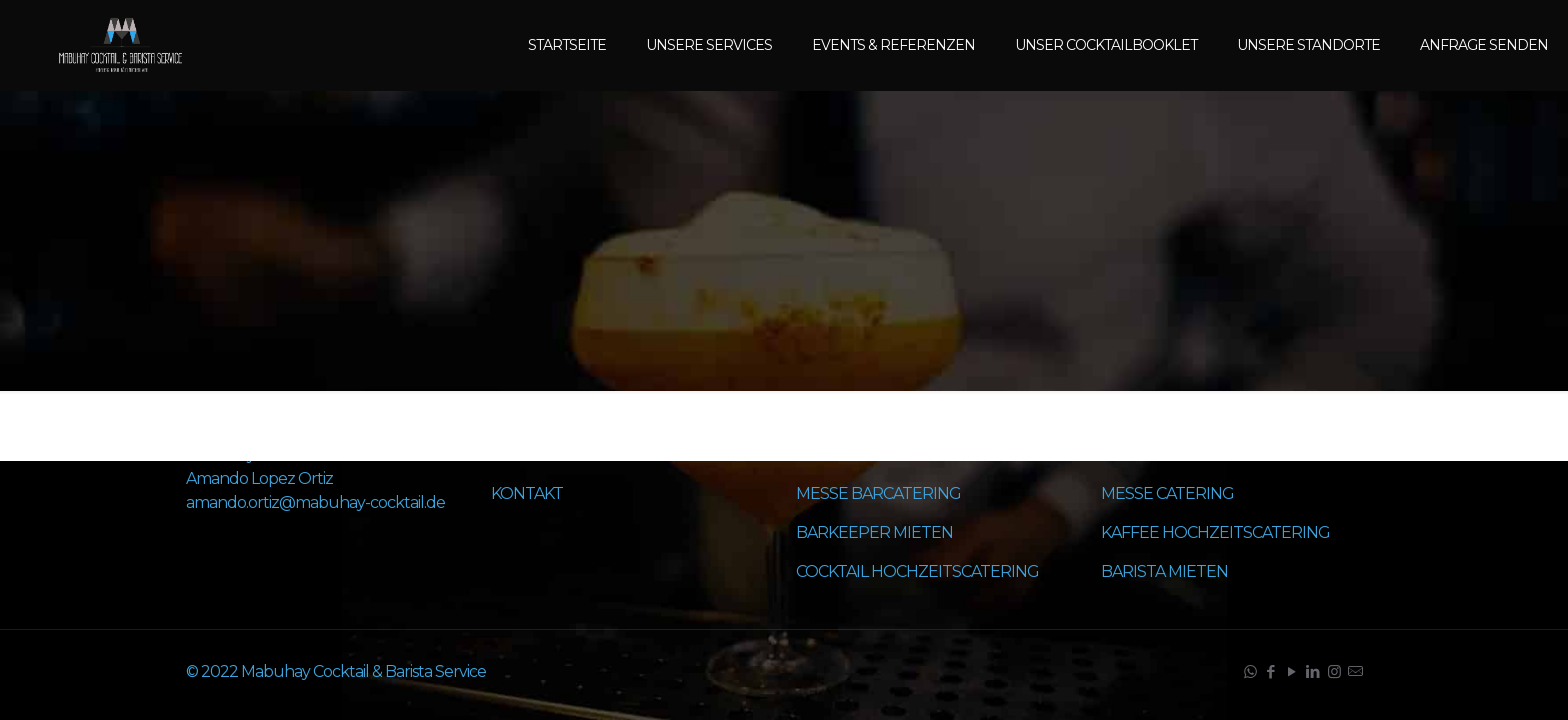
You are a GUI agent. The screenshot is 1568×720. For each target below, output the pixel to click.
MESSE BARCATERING (878, 493)
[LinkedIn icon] (1312, 671)
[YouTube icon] (1291, 671)
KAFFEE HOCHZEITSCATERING (1215, 532)
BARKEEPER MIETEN (874, 532)
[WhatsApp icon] (1249, 671)
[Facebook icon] (1270, 671)
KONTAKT (527, 493)
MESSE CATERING (1167, 493)
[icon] (1354, 671)
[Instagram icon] (1333, 671)
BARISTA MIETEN (1164, 571)
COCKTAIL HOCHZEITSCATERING (917, 571)
